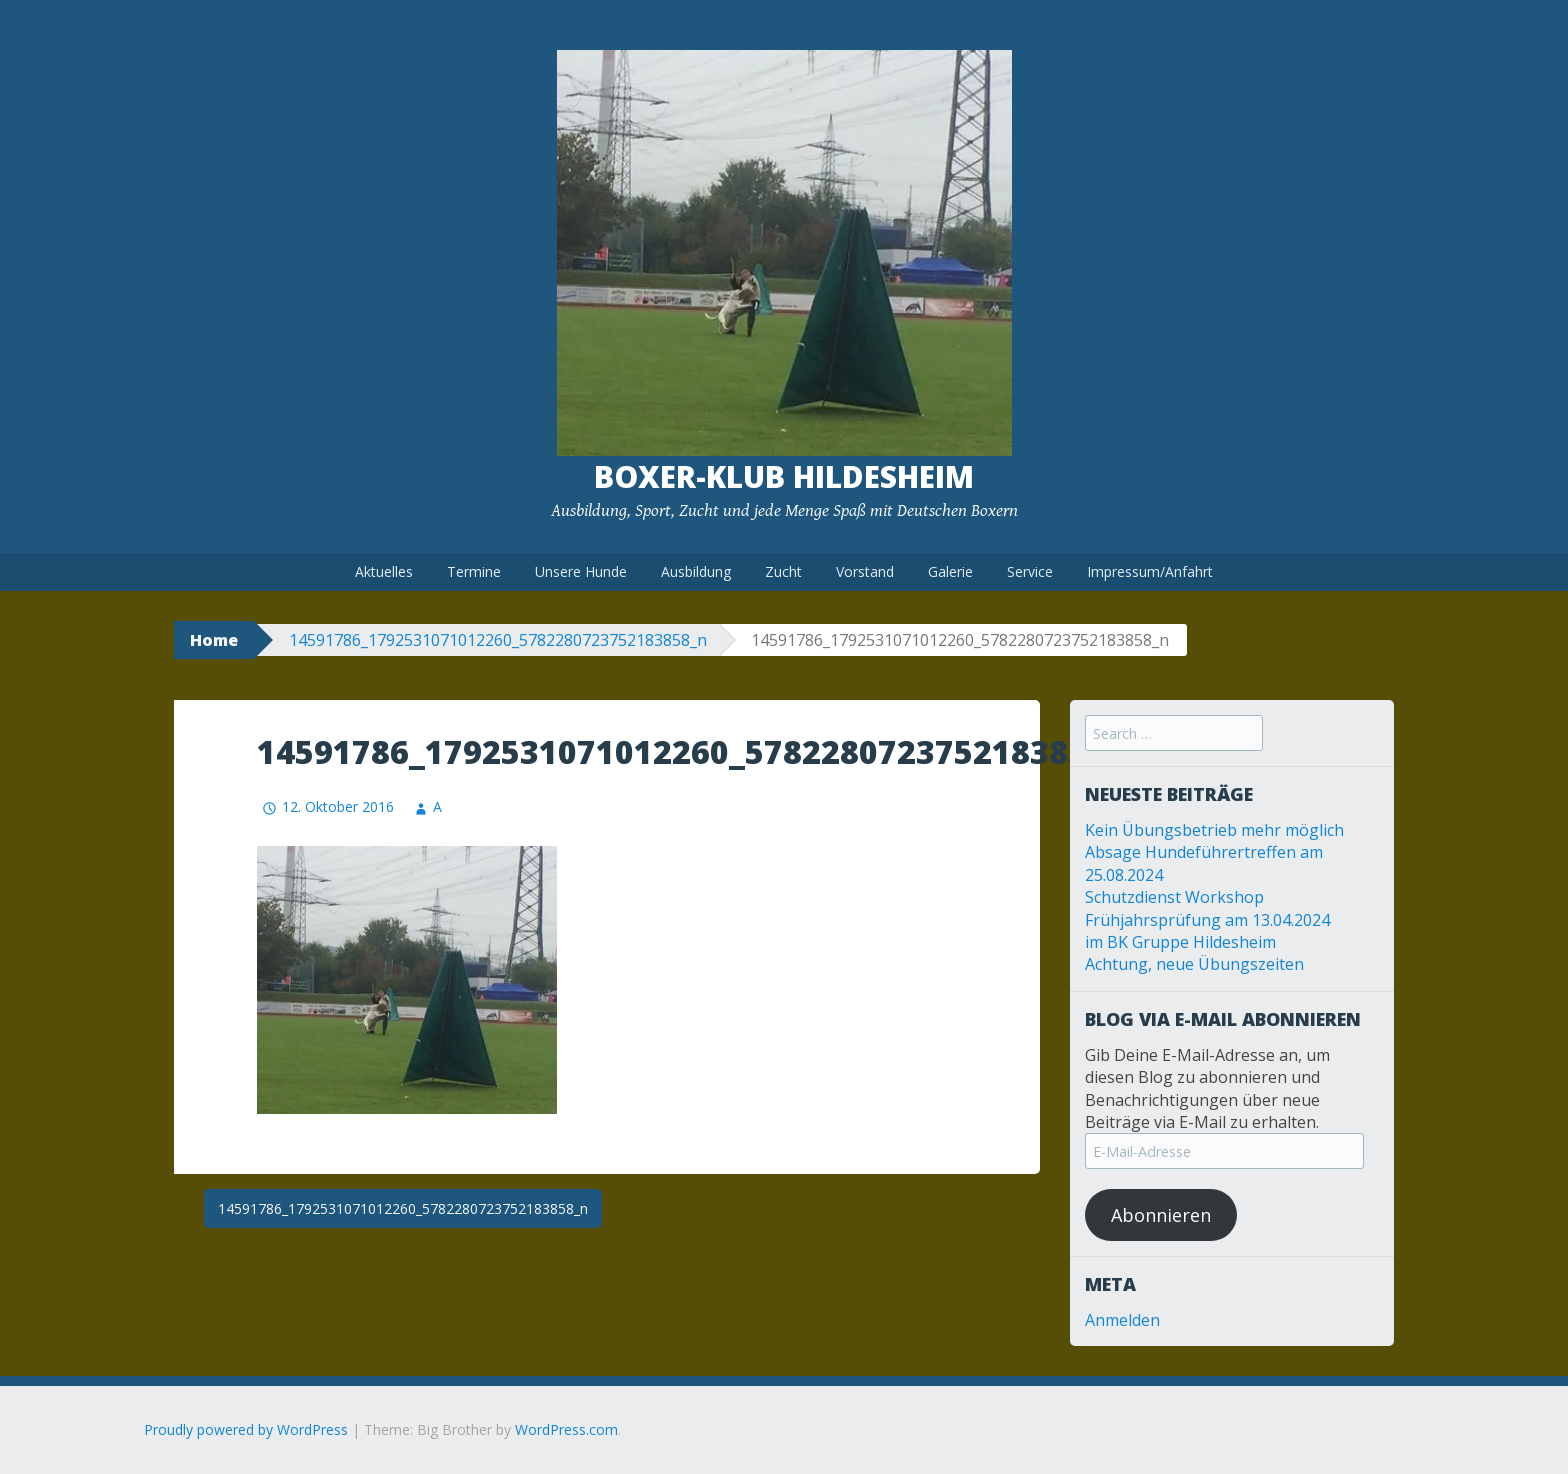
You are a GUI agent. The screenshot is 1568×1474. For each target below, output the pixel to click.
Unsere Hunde (581, 571)
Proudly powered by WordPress (246, 1429)
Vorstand (865, 571)
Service (1030, 571)
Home (214, 640)
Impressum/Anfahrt (1150, 571)
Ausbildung (696, 571)
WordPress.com (566, 1429)
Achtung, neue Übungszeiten (1194, 964)
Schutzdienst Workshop (1174, 897)
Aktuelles (384, 571)
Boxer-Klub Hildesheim (784, 476)
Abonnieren (1161, 1215)
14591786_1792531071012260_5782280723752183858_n (498, 640)
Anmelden (1122, 1320)
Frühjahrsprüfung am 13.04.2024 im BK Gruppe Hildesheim (1207, 931)
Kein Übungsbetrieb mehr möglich (1214, 830)
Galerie (950, 571)
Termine (474, 571)
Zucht (783, 571)
